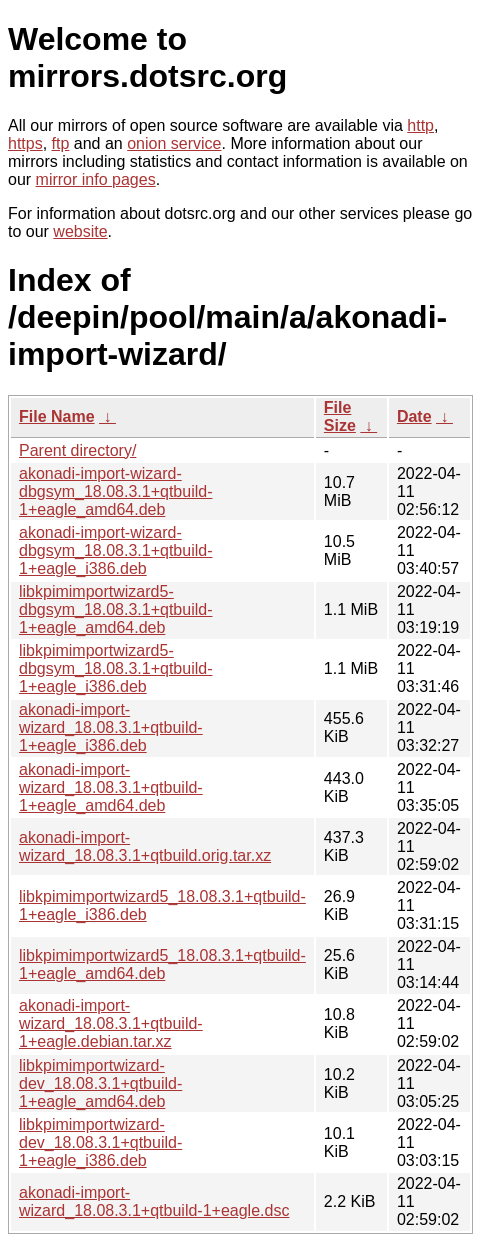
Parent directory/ (77, 450)
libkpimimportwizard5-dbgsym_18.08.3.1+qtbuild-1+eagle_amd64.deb (115, 609)
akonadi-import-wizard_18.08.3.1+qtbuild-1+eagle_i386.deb (111, 727)
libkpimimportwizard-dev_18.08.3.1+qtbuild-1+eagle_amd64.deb (100, 1083)
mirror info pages (96, 179)
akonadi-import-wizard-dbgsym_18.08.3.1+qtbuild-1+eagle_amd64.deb (115, 491)
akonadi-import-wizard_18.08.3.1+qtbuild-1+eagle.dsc (154, 1201)
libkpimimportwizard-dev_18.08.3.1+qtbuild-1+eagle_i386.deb (100, 1142)
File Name (57, 416)
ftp (61, 143)
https (25, 143)
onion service (174, 143)
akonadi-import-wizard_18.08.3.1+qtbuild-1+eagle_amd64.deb (111, 787)
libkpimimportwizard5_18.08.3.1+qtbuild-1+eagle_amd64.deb (162, 964)
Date (414, 416)
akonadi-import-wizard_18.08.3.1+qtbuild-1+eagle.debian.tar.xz (111, 1023)
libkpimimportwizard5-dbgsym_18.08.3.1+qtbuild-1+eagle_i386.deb (115, 668)
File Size (340, 416)
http (420, 125)
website (80, 231)
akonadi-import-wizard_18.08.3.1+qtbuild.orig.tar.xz (145, 846)
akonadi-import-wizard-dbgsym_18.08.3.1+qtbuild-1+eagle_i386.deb (115, 550)
